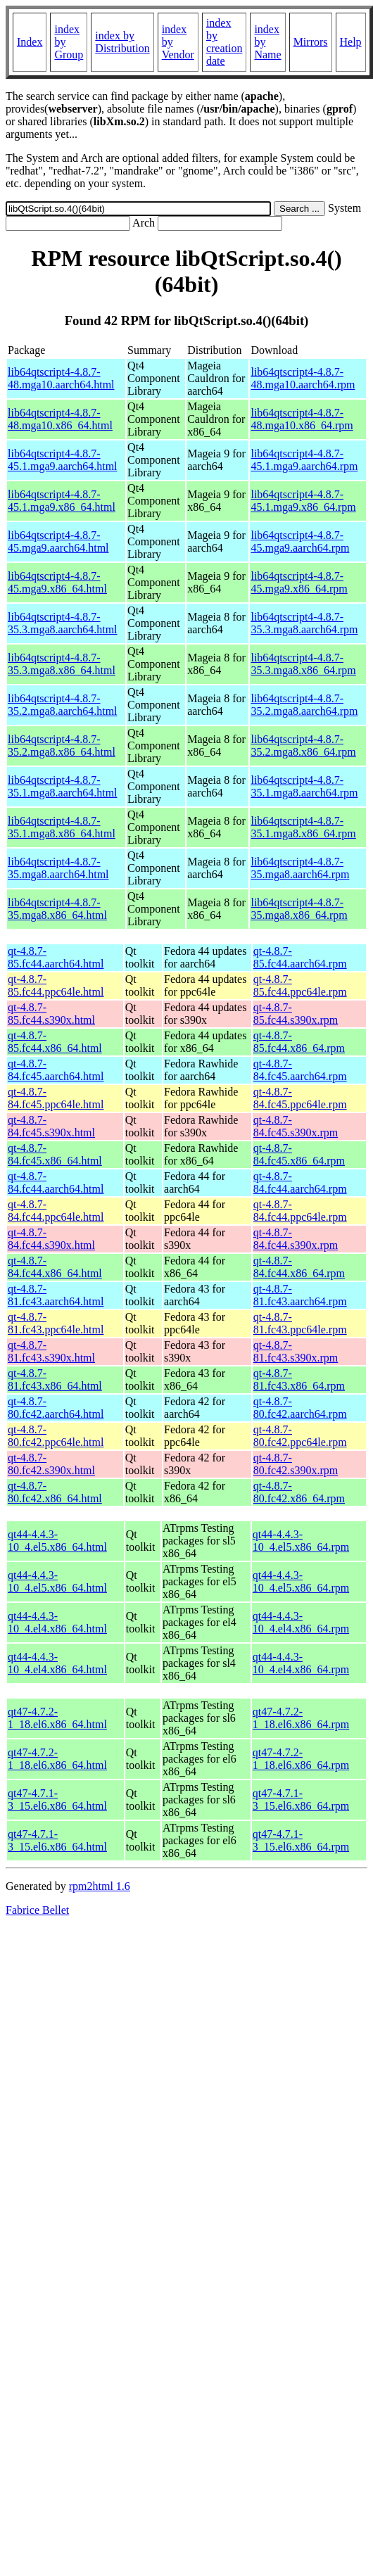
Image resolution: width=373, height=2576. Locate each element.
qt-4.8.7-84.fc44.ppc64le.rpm (300, 1210)
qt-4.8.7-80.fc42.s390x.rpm (295, 1464)
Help (351, 42)
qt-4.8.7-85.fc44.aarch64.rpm (300, 957)
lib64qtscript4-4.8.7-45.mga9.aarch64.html (58, 541)
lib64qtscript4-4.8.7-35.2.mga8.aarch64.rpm (304, 704)
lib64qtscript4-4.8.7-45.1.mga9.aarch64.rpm (304, 460)
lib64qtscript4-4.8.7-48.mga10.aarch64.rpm (303, 378)
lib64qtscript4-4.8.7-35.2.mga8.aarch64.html (63, 704)
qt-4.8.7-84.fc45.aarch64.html (55, 1070)
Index (29, 42)
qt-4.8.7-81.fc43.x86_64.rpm (299, 1379)
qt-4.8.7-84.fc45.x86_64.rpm (299, 1154)
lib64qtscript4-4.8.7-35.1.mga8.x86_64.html (61, 827)
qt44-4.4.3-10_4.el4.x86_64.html (57, 1622)
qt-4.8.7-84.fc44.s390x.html (51, 1238)
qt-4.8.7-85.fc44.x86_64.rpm (299, 1041)
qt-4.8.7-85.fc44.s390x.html (51, 1013)
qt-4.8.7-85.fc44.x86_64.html (55, 1041)
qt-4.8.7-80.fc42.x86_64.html (55, 1492)
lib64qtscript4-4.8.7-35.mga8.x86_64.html (57, 908)
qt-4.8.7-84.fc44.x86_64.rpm (299, 1267)
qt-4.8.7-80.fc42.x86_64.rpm (299, 1492)
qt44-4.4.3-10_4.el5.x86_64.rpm (301, 1540)
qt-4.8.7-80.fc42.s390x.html (51, 1464)
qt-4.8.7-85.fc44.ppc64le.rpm (300, 985)
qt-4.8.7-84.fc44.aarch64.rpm (300, 1182)
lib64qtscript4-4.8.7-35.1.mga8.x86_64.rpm (303, 827)
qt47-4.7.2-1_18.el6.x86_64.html (57, 1718)
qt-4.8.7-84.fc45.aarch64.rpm (300, 1070)
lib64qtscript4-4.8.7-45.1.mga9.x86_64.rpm (303, 500)
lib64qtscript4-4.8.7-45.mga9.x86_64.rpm (299, 582)
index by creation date (224, 42)
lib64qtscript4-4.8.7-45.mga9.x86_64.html (57, 582)
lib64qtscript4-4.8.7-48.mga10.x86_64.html (60, 419)
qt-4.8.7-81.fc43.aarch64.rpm (300, 1295)
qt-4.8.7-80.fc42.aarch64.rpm (300, 1407)
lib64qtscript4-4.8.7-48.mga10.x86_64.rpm (302, 419)
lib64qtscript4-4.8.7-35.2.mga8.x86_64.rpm (303, 745)
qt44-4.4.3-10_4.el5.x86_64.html (57, 1540)
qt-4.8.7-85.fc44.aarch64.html (55, 957)
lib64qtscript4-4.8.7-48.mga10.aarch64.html (61, 378)
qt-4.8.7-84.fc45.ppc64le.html (55, 1098)
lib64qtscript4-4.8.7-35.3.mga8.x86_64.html (61, 664)
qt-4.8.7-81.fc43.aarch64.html (55, 1295)
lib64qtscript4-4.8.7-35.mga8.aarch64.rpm (300, 868)
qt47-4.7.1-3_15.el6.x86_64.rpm (301, 1799)
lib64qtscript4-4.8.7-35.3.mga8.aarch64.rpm (304, 623)
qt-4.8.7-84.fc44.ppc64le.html (55, 1210)
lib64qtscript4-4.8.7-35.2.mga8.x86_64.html (61, 745)
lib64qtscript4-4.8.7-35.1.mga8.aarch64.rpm (304, 786)
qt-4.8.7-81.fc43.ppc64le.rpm (300, 1323)
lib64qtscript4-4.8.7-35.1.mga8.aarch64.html (63, 786)
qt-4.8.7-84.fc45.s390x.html (51, 1126)
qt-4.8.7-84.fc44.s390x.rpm (295, 1238)
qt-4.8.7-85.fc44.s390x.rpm (295, 1013)
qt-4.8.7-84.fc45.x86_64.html (55, 1154)
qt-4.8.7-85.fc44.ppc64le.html (55, 985)
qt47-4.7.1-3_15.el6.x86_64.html (57, 1799)
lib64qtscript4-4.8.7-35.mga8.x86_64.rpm (299, 908)
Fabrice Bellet (37, 1910)
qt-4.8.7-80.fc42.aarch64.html (55, 1407)
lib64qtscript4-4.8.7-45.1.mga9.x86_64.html (61, 500)
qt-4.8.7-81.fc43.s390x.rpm (295, 1351)
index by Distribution (122, 42)
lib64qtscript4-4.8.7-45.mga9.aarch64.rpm (300, 541)
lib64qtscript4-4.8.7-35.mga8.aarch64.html (58, 868)
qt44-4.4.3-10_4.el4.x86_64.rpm (301, 1622)
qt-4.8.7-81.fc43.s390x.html (51, 1351)
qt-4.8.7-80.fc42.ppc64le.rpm (300, 1435)
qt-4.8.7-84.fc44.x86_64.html (55, 1267)
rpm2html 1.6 (99, 1886)
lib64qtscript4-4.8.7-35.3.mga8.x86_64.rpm (303, 664)
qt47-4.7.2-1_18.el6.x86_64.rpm (301, 1718)
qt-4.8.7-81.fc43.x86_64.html (55, 1379)
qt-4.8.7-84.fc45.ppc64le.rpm (300, 1098)
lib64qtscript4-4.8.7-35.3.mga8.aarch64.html (63, 623)
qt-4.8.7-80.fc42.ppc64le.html (55, 1435)
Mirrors (310, 42)
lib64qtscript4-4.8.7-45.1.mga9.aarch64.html (63, 460)
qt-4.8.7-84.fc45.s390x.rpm (295, 1126)
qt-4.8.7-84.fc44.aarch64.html (55, 1182)
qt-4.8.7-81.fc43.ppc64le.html (55, 1323)
